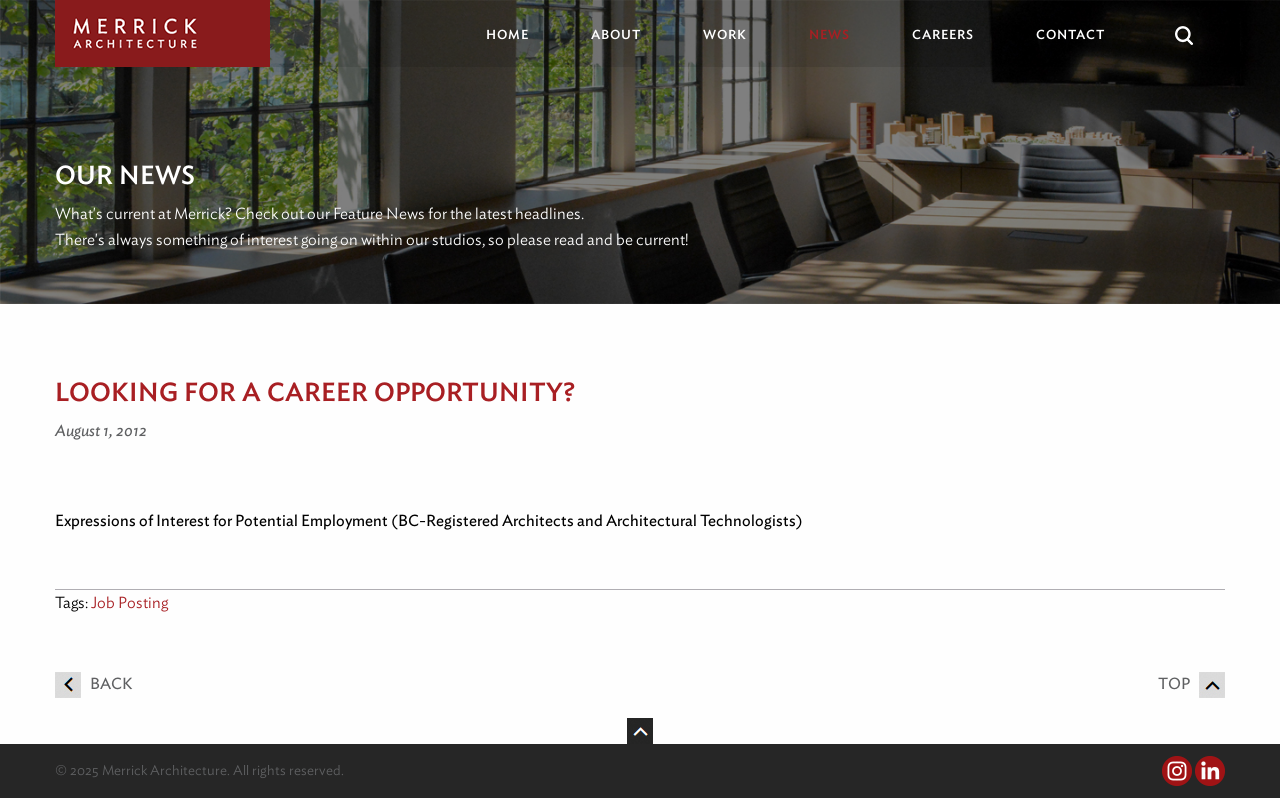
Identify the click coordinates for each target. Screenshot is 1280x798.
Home (507, 34)
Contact (1070, 34)
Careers (943, 34)
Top (1191, 683)
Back (93, 683)
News (829, 34)
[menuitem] (522, 34)
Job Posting (129, 602)
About (616, 34)
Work (725, 34)
